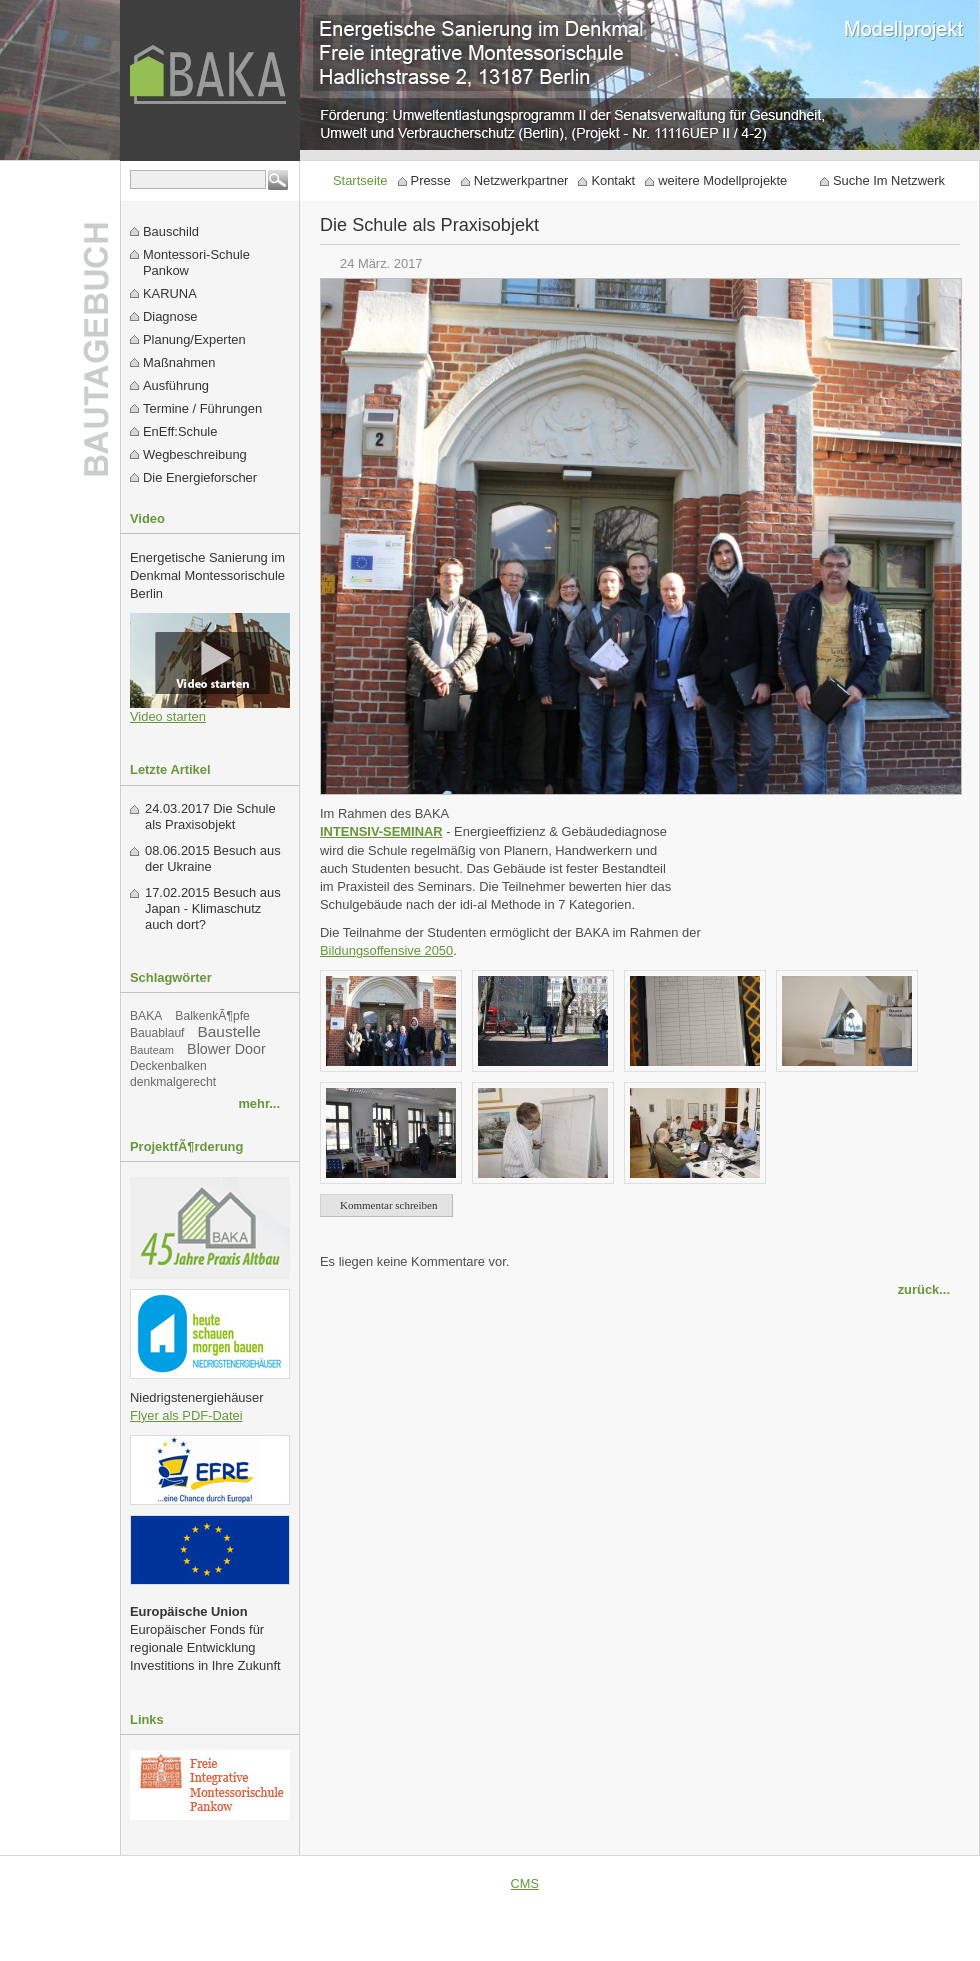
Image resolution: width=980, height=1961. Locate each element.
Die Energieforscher (200, 477)
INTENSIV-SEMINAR (381, 831)
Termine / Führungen (202, 408)
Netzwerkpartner (521, 180)
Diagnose (170, 316)
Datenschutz (929, 1883)
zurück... (924, 1289)
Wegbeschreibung (195, 454)
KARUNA (170, 293)
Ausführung (176, 385)
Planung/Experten (194, 339)
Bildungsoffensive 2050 (386, 950)
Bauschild (171, 231)
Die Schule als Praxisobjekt (210, 816)
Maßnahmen (179, 362)
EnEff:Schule (180, 431)
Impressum (841, 1883)
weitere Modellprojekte (722, 180)
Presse (431, 180)
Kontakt (613, 180)
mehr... (259, 1103)
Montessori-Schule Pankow (196, 262)
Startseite (360, 180)
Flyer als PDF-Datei (186, 1415)
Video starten (168, 716)
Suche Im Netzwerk (889, 180)
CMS (525, 1883)
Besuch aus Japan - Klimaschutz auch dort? (213, 908)
